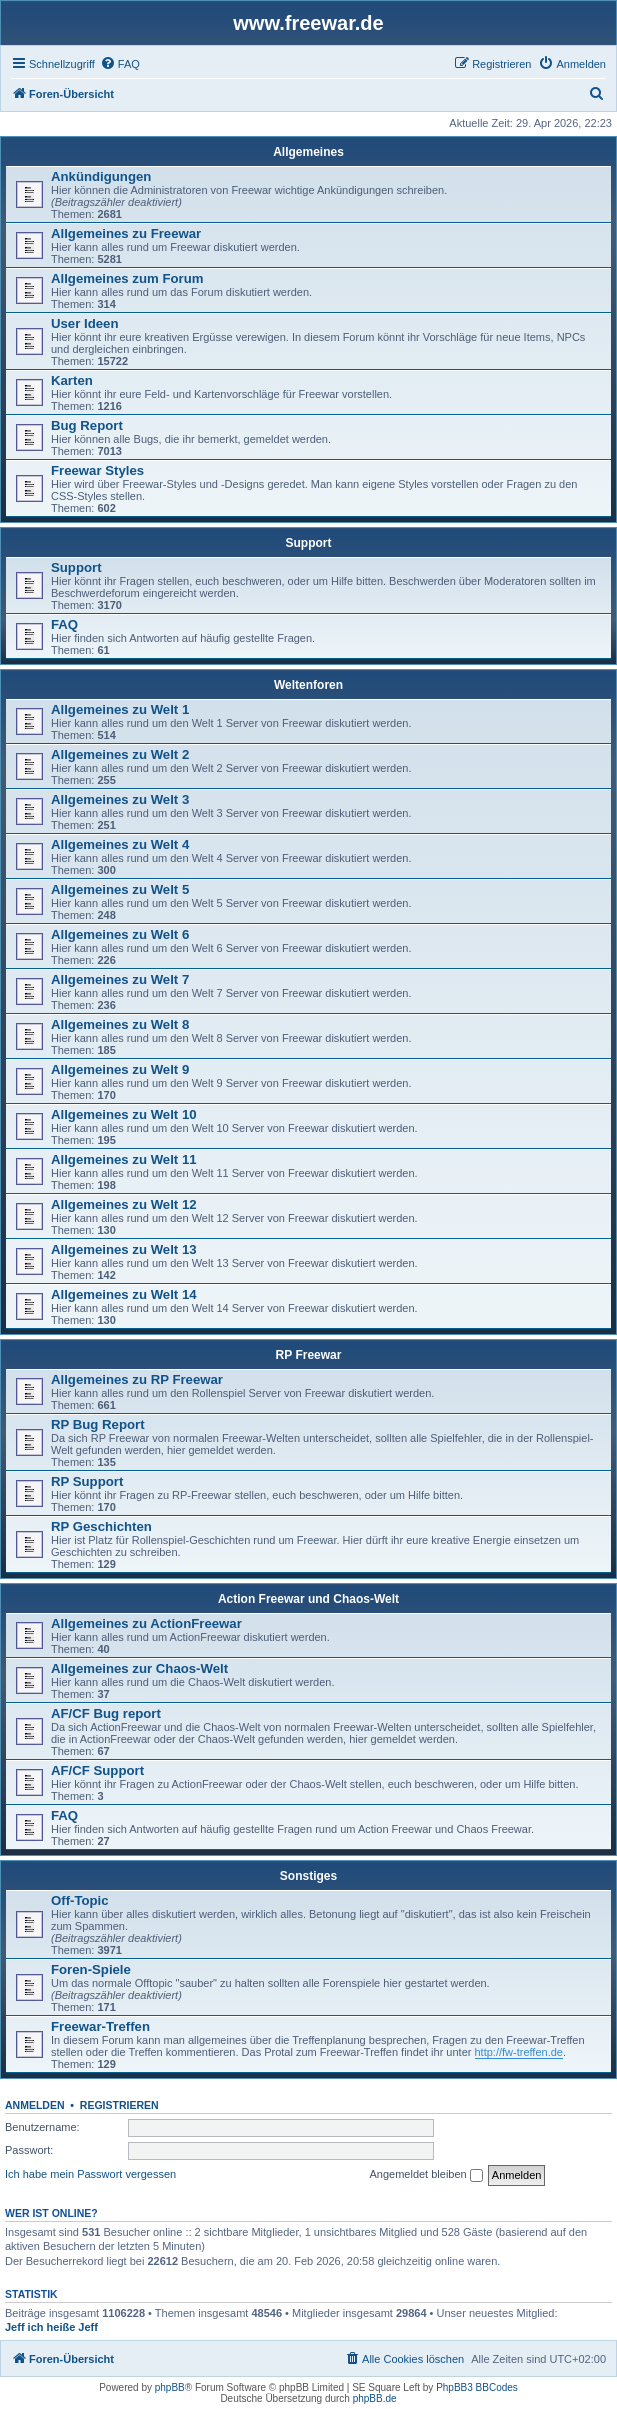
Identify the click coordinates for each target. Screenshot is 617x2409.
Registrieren (119, 2105)
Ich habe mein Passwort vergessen (90, 2174)
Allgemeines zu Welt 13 (124, 1249)
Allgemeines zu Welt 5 (120, 889)
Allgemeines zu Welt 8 (120, 1024)
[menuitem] (120, 64)
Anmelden (35, 2105)
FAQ (64, 624)
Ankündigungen (101, 176)
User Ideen (84, 323)
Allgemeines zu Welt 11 (124, 1159)
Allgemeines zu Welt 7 (120, 979)
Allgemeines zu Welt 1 (120, 709)
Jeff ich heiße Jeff (51, 2327)
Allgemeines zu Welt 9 (120, 1069)
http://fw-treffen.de (519, 2052)
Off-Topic (80, 1900)
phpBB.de (375, 2398)
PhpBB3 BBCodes (477, 2387)
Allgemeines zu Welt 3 (120, 799)
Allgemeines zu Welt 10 (124, 1114)
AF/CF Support (97, 1770)
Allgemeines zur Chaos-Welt (139, 1668)
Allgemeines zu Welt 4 (120, 844)
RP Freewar (309, 1355)
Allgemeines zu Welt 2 (120, 754)
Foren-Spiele (91, 1969)
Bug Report (87, 425)
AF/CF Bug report (106, 1713)
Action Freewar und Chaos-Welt (308, 1599)
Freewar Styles (97, 470)
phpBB (170, 2387)
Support (309, 543)
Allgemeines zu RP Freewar (137, 1379)
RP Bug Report (98, 1424)
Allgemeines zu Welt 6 (120, 934)
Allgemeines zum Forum (127, 278)
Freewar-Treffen (100, 2026)
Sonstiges (308, 1876)
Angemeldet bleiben (425, 2175)
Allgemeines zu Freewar (126, 233)
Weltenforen (308, 685)
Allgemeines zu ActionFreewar (146, 1623)
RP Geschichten (101, 1526)
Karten (72, 380)
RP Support (87, 1481)
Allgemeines (308, 152)
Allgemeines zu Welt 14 (124, 1294)
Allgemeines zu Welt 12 (124, 1204)
